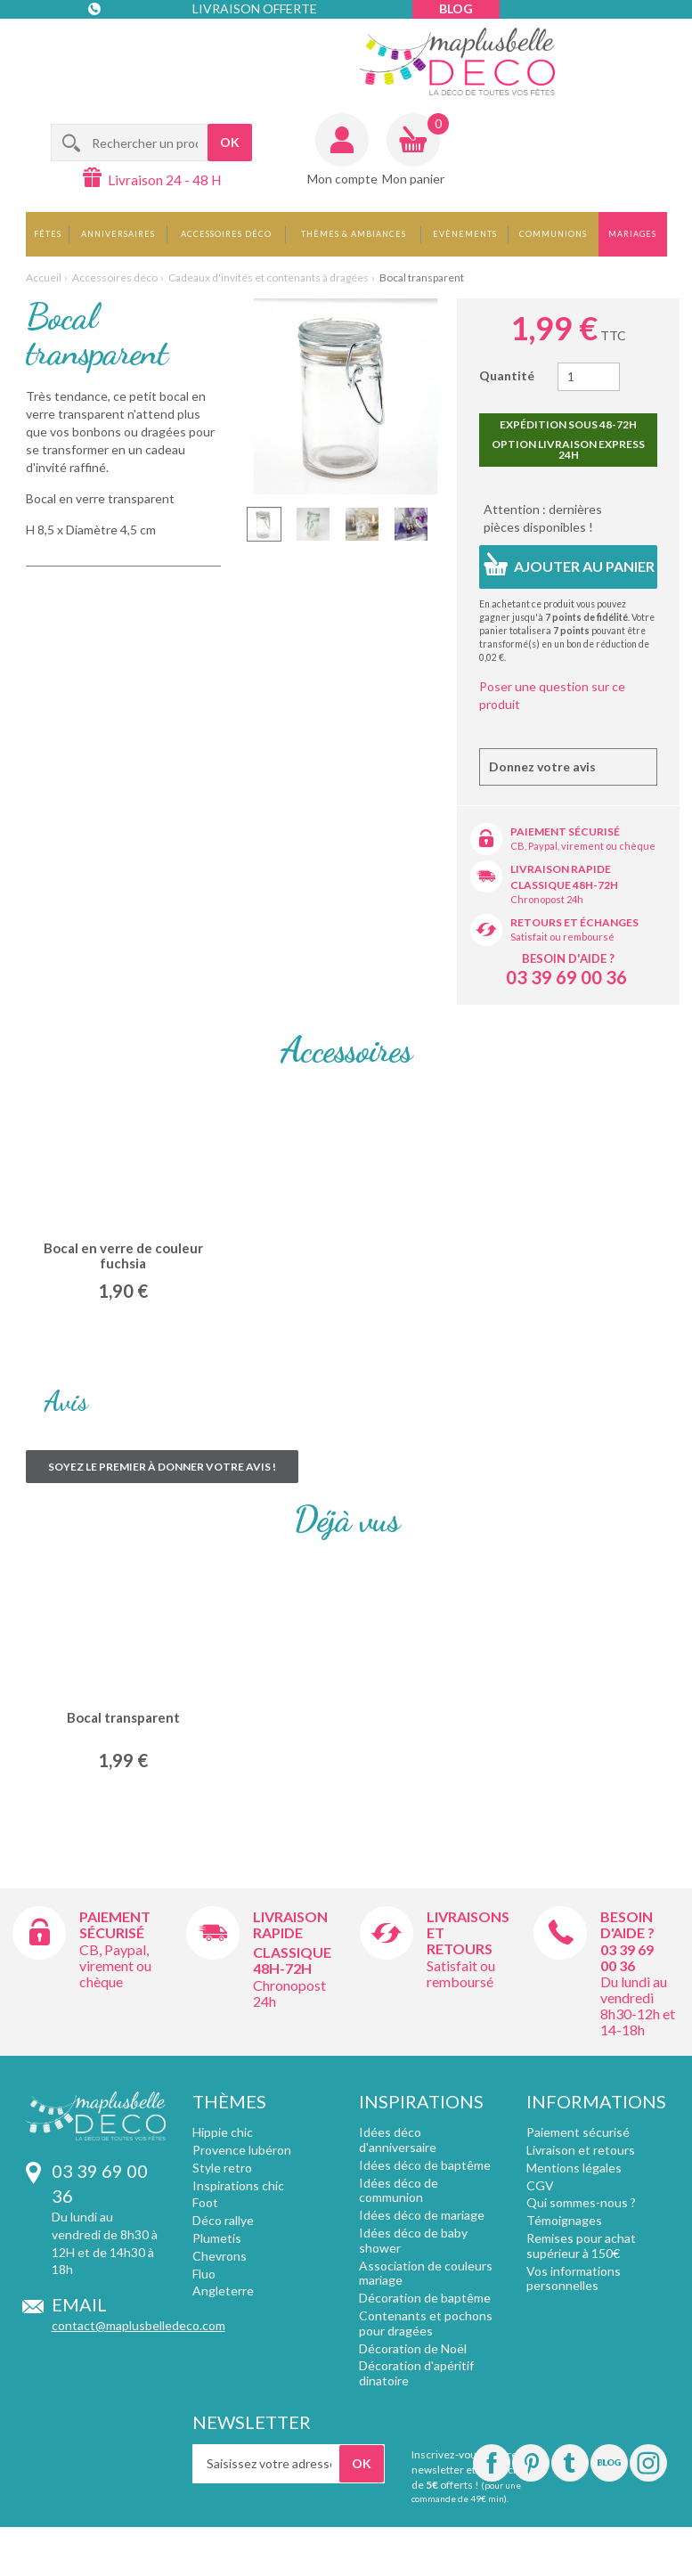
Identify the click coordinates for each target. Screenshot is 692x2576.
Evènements (465, 234)
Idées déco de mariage (421, 2214)
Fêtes (47, 234)
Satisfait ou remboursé (562, 936)
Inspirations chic (238, 2185)
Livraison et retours (580, 2149)
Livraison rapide (560, 869)
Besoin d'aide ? (568, 958)
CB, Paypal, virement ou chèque (582, 846)
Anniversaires (118, 234)
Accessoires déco (226, 234)
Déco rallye (223, 2220)
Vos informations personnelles (573, 2278)
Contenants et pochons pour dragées (426, 2323)
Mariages (632, 234)
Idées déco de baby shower (413, 2240)
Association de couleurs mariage (426, 2273)
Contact (124, 44)
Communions (553, 234)
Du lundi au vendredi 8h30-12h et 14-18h (637, 2005)
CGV (540, 2185)
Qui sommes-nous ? (581, 2202)
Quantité (506, 375)
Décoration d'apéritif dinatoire (416, 2373)
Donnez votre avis (542, 766)
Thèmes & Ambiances (353, 234)
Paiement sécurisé (565, 831)
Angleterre (223, 2290)
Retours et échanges (574, 922)
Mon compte (342, 178)
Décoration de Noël (413, 2348)
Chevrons (219, 2255)
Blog (456, 8)
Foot (205, 2202)
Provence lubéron (241, 2149)
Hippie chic (222, 2132)
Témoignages (564, 2220)
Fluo (204, 2273)
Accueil (43, 277)
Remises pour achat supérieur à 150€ (581, 2245)
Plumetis (216, 2238)
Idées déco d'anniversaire (397, 2139)
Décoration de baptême (425, 2297)
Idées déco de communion (398, 2190)
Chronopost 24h (546, 899)
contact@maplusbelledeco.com (138, 2325)
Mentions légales (574, 2167)
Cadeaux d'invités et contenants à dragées (268, 277)
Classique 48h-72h (564, 885)
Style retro (222, 2167)
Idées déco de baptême (425, 2164)
